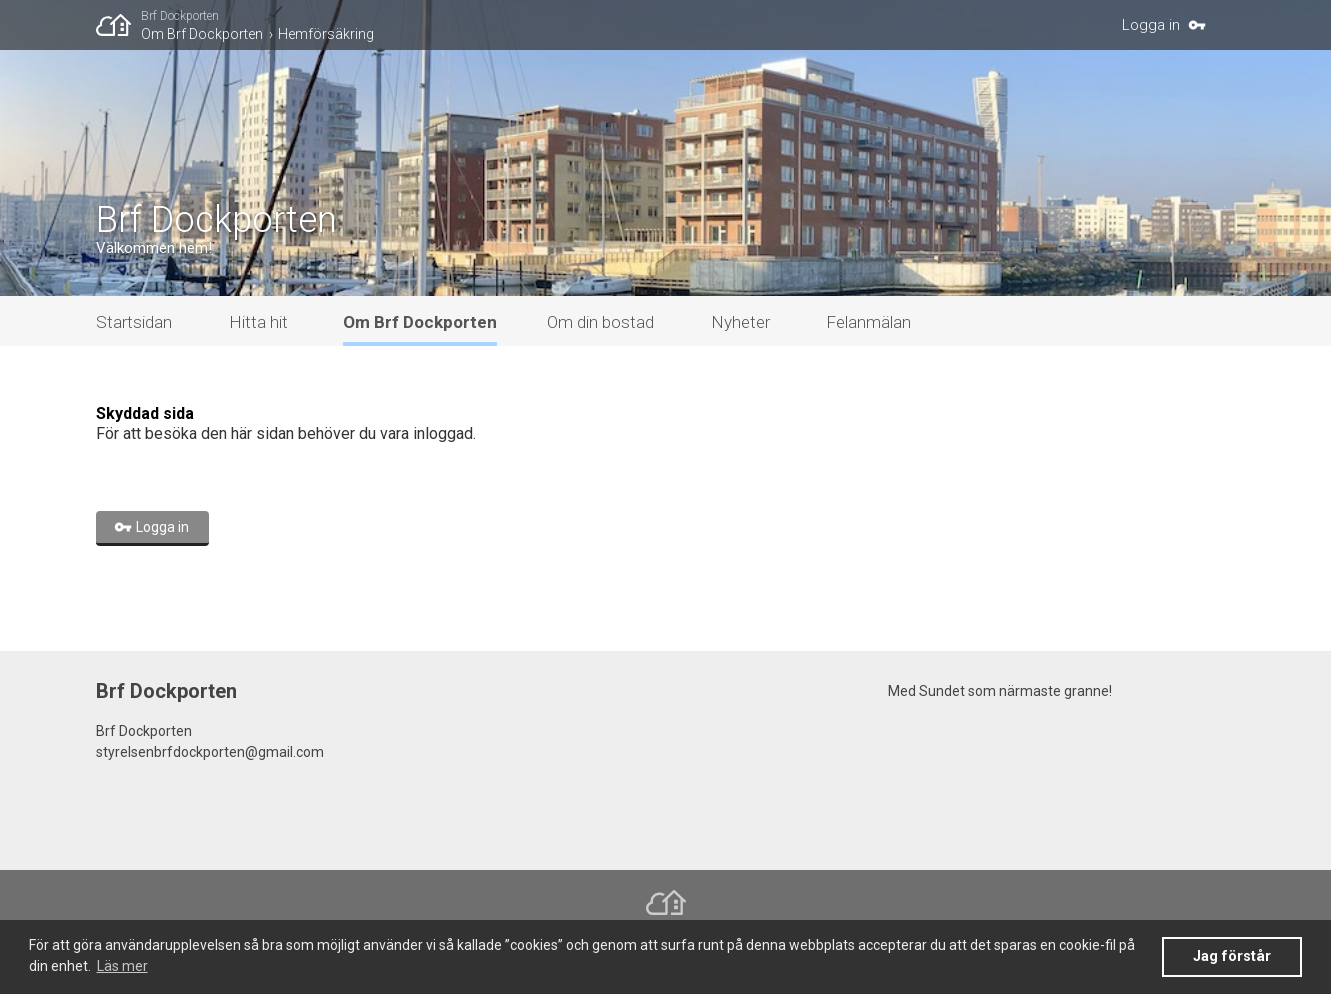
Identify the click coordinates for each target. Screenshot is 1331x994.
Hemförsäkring (326, 34)
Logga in (1151, 25)
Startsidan (134, 322)
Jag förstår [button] (1232, 956)
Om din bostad (600, 322)
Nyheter (740, 322)
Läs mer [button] (122, 966)
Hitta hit (258, 322)
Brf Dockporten (180, 16)
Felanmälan (868, 322)
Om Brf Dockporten (202, 34)
